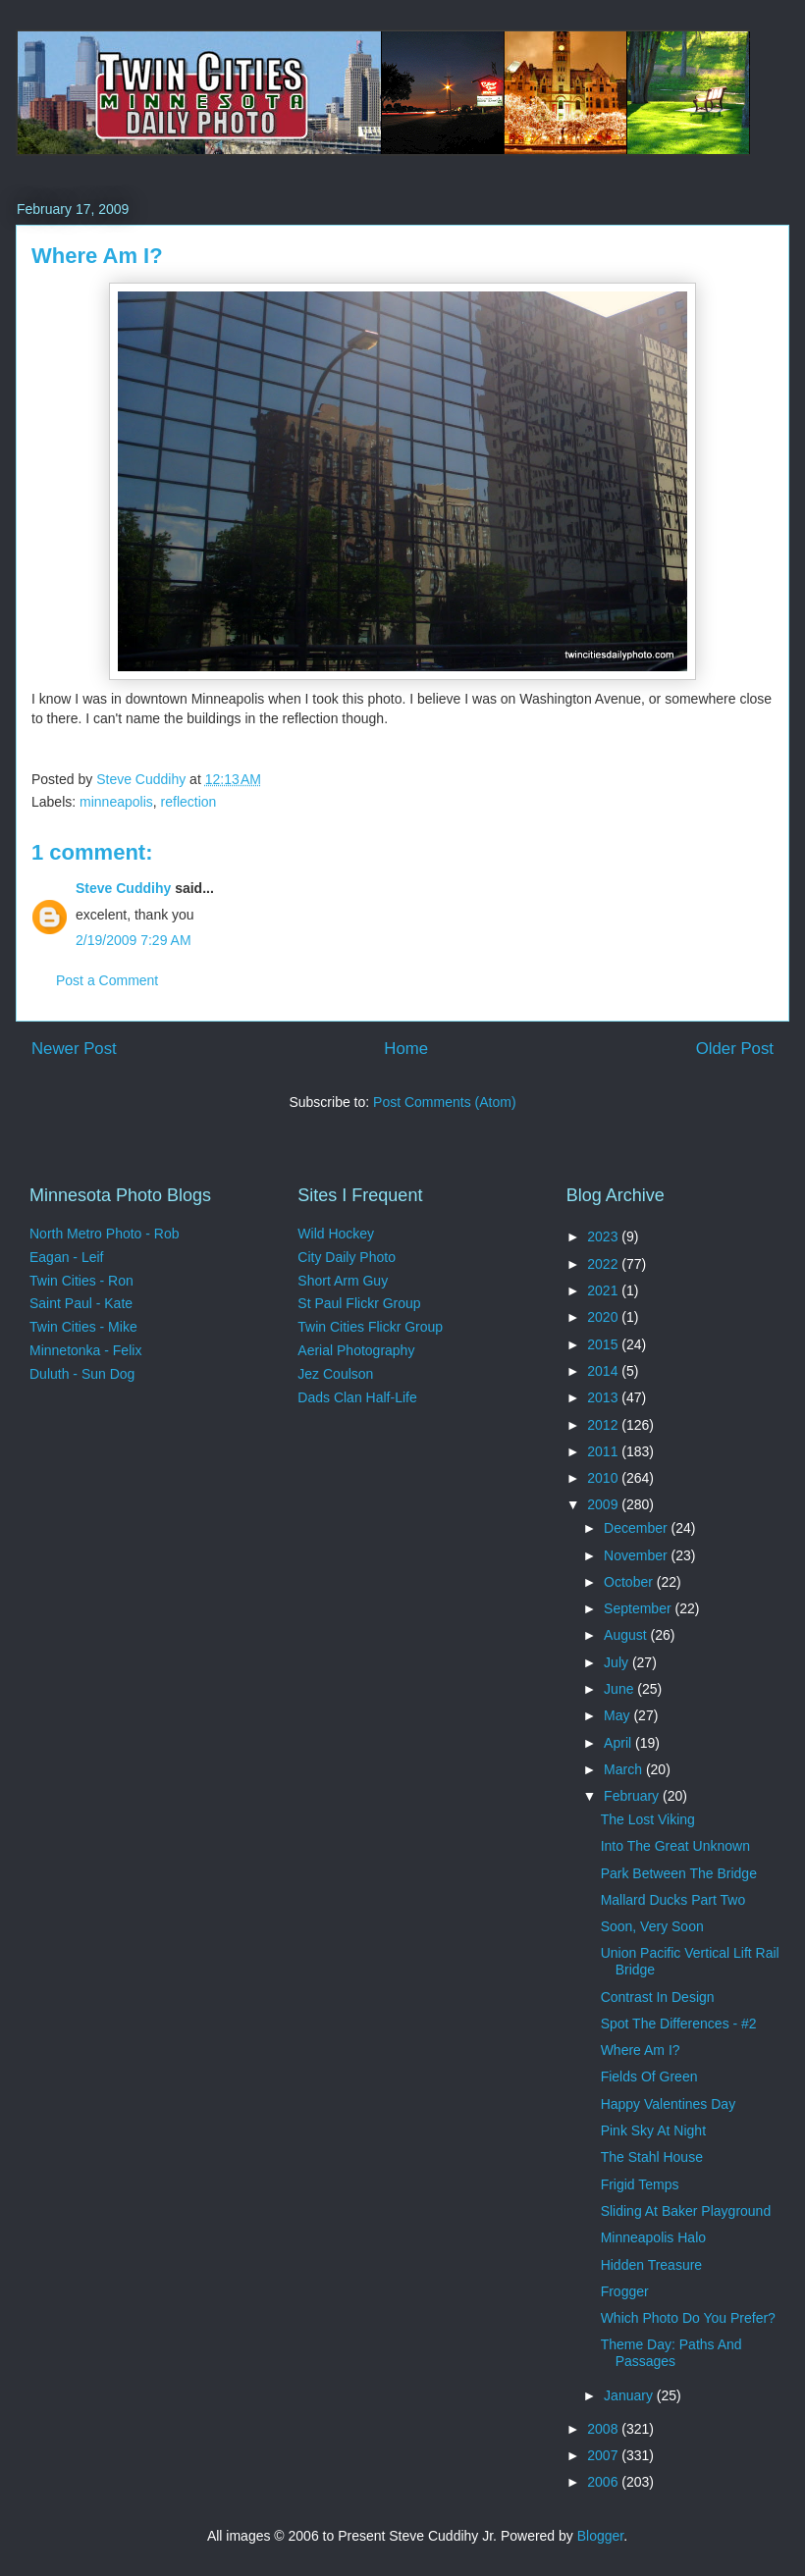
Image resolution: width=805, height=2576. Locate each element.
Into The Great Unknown (675, 1846)
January (630, 2395)
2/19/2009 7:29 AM (133, 940)
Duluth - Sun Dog (81, 1374)
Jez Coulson (335, 1374)
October (630, 1582)
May (618, 1715)
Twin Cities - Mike (83, 1327)
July (618, 1662)
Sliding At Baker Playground (686, 2211)
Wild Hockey (335, 1233)
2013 (604, 1397)
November (637, 1555)
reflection (189, 802)
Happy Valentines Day (668, 2104)
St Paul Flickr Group (358, 1303)
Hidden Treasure (652, 2265)
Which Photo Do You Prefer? (688, 2318)
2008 (604, 2429)
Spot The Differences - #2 (679, 2023)
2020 (604, 1317)
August (627, 1635)
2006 (604, 2482)
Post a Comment (107, 980)
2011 (604, 1451)
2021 (604, 1290)
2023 (604, 1236)
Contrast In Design (658, 1997)
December (637, 1528)
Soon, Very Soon (652, 1926)
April (619, 1743)
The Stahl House (652, 2157)
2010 (604, 1478)
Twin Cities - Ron (81, 1280)
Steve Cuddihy (123, 888)
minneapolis (116, 802)
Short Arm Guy (342, 1280)
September (639, 1608)
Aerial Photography (355, 1350)
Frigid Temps (640, 2184)
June (620, 1689)
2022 (604, 1264)
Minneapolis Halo (653, 2237)
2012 (604, 1425)
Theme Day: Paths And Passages (671, 2353)
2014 (604, 1371)
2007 (604, 2455)
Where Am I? (640, 2050)
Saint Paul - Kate (81, 1303)
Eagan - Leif (66, 1257)
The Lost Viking (648, 1819)
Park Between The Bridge (679, 1873)
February (633, 1796)
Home (406, 1048)
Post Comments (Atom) (444, 1102)
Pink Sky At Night (653, 2130)
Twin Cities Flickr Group (370, 1327)
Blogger (600, 2536)
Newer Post (74, 1048)
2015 (604, 1344)
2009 (604, 1504)
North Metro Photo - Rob (104, 1233)
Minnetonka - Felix (85, 1350)
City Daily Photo (346, 1257)
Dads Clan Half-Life (356, 1397)
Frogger (625, 2291)
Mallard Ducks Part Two (673, 1900)
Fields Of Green (649, 2076)
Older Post (735, 1048)
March (625, 1769)
